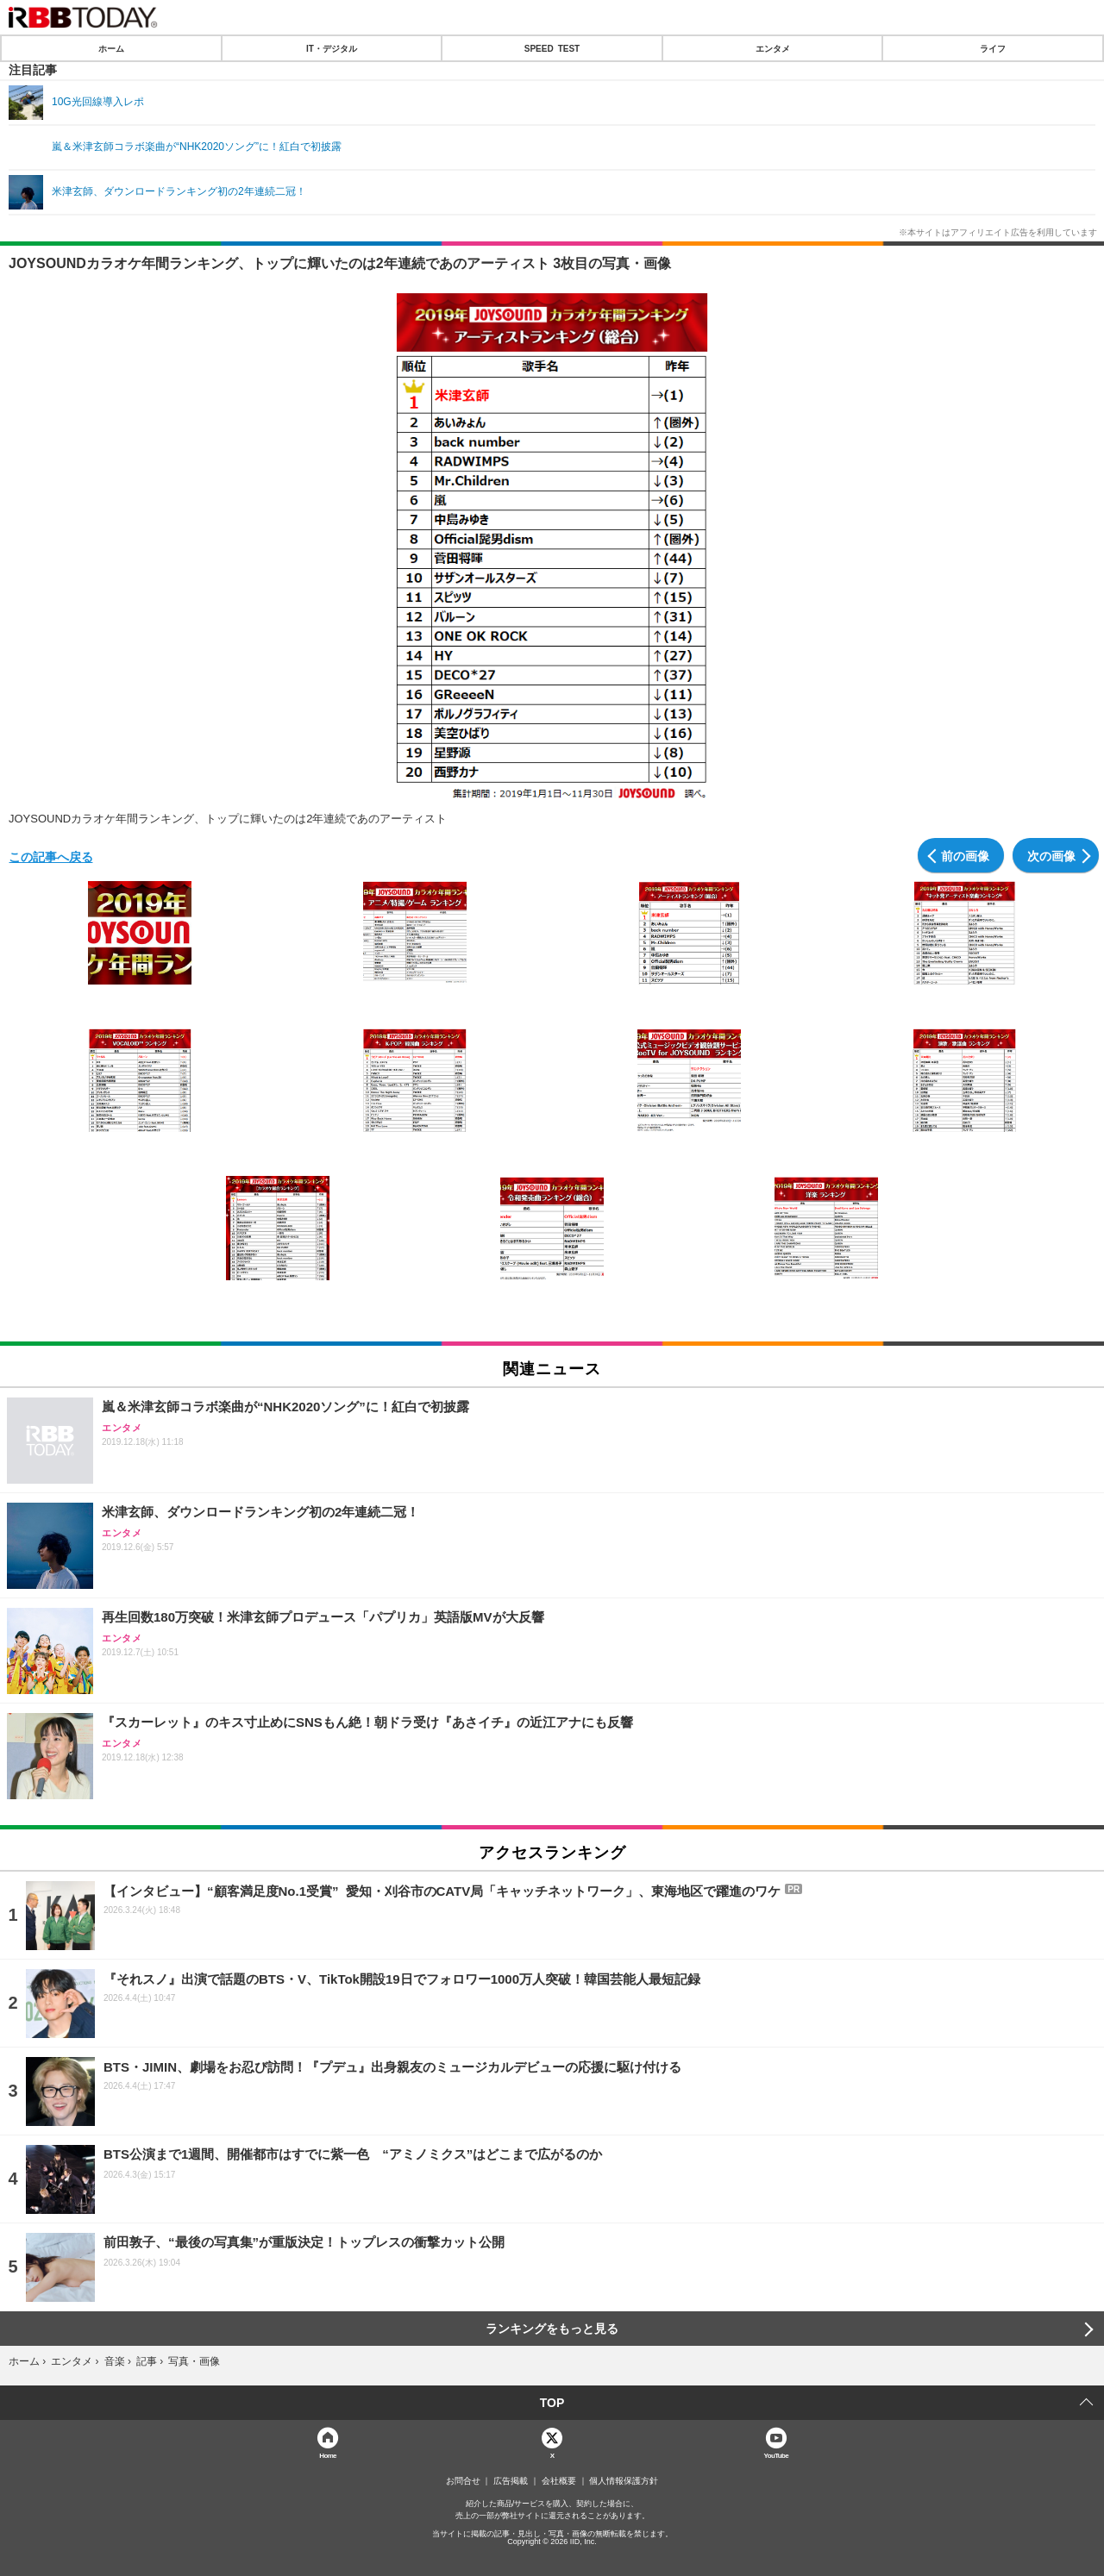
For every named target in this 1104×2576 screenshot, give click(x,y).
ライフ (993, 48)
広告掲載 (510, 2481)
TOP (552, 2403)
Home (327, 2455)
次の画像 (1051, 855)
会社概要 (559, 2481)
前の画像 (965, 855)
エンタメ (773, 48)
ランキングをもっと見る (552, 2328)
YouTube (776, 2455)
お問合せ (463, 2481)
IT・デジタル (331, 48)
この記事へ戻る (51, 856)
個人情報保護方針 (623, 2481)
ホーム (111, 48)
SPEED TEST (552, 48)
